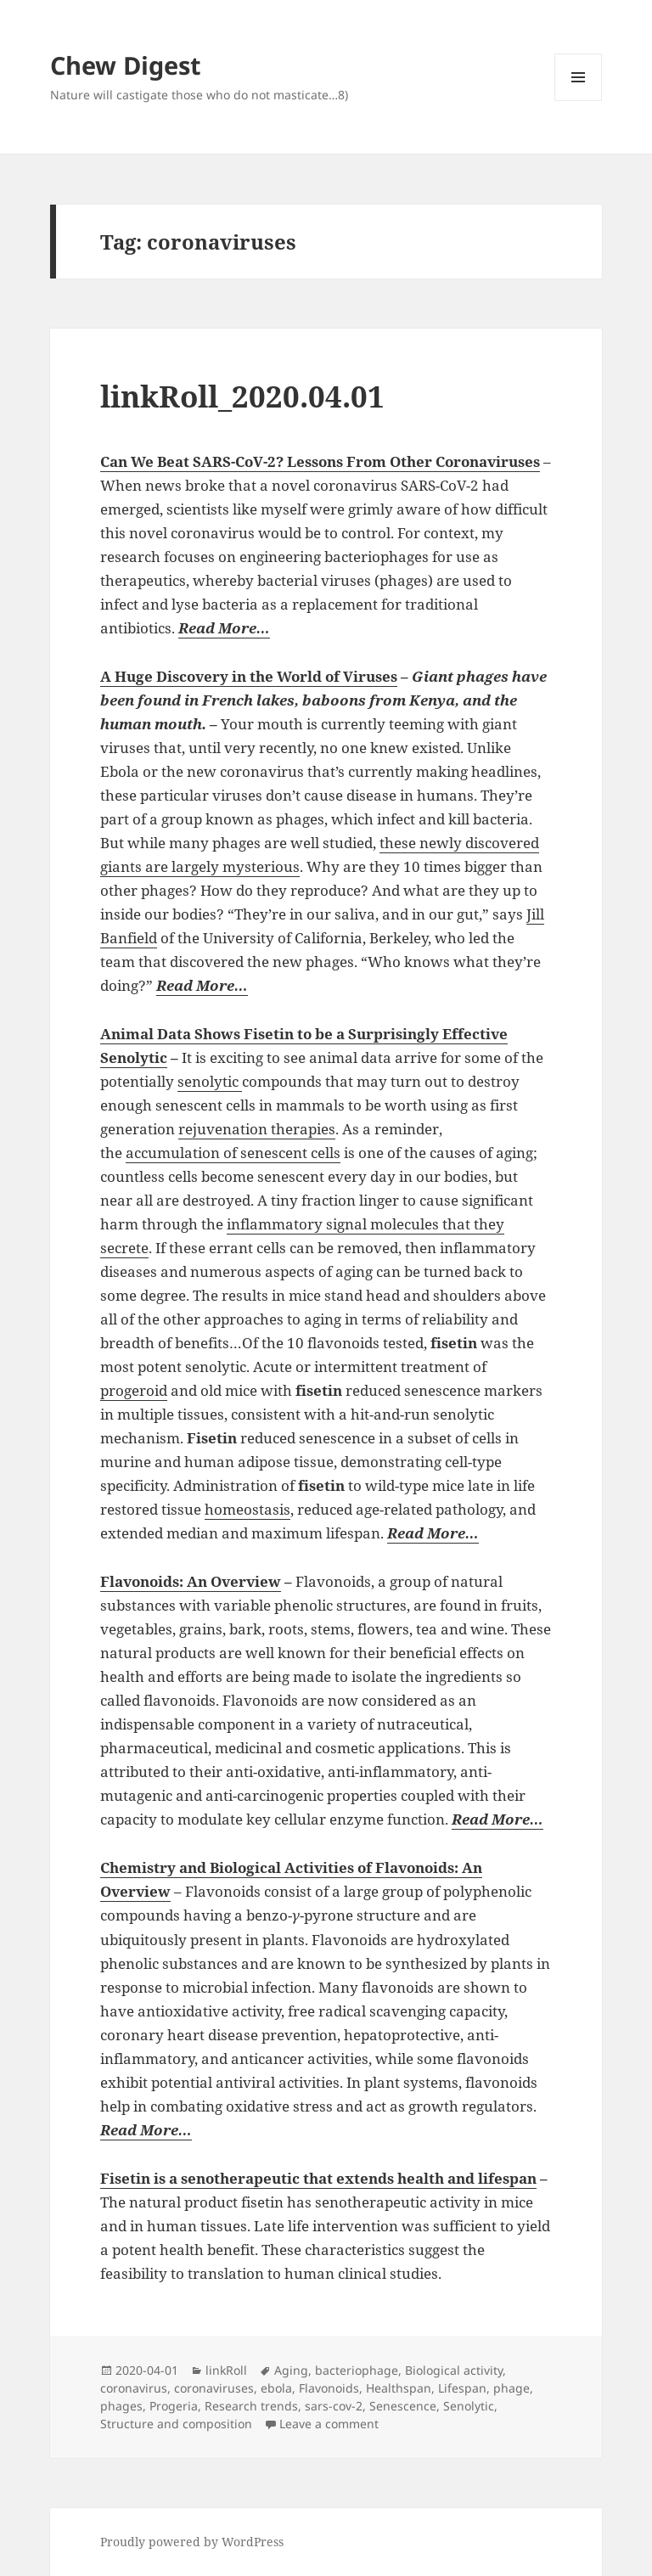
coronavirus (133, 2388)
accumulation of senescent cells (233, 1152)
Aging (291, 2370)
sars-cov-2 (334, 2406)
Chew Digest (125, 65)
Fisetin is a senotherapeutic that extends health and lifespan (318, 2178)
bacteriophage (356, 2370)
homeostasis (247, 1509)
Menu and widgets (578, 100)
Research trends (251, 2406)
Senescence (402, 2406)
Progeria (173, 2406)
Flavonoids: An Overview (190, 1581)
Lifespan (462, 2388)
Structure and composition (176, 2424)
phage (511, 2388)
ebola (276, 2388)
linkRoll (226, 2370)
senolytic (209, 1081)
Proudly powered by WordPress (192, 2542)
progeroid (133, 1390)
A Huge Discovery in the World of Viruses (248, 676)
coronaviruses (214, 2388)
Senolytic (468, 2406)
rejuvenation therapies (256, 1129)
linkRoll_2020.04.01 (242, 396)
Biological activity (454, 2370)
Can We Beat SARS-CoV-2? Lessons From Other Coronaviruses (320, 461)
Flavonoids (329, 2388)
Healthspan (398, 2388)
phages (121, 2406)
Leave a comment (329, 2424)
